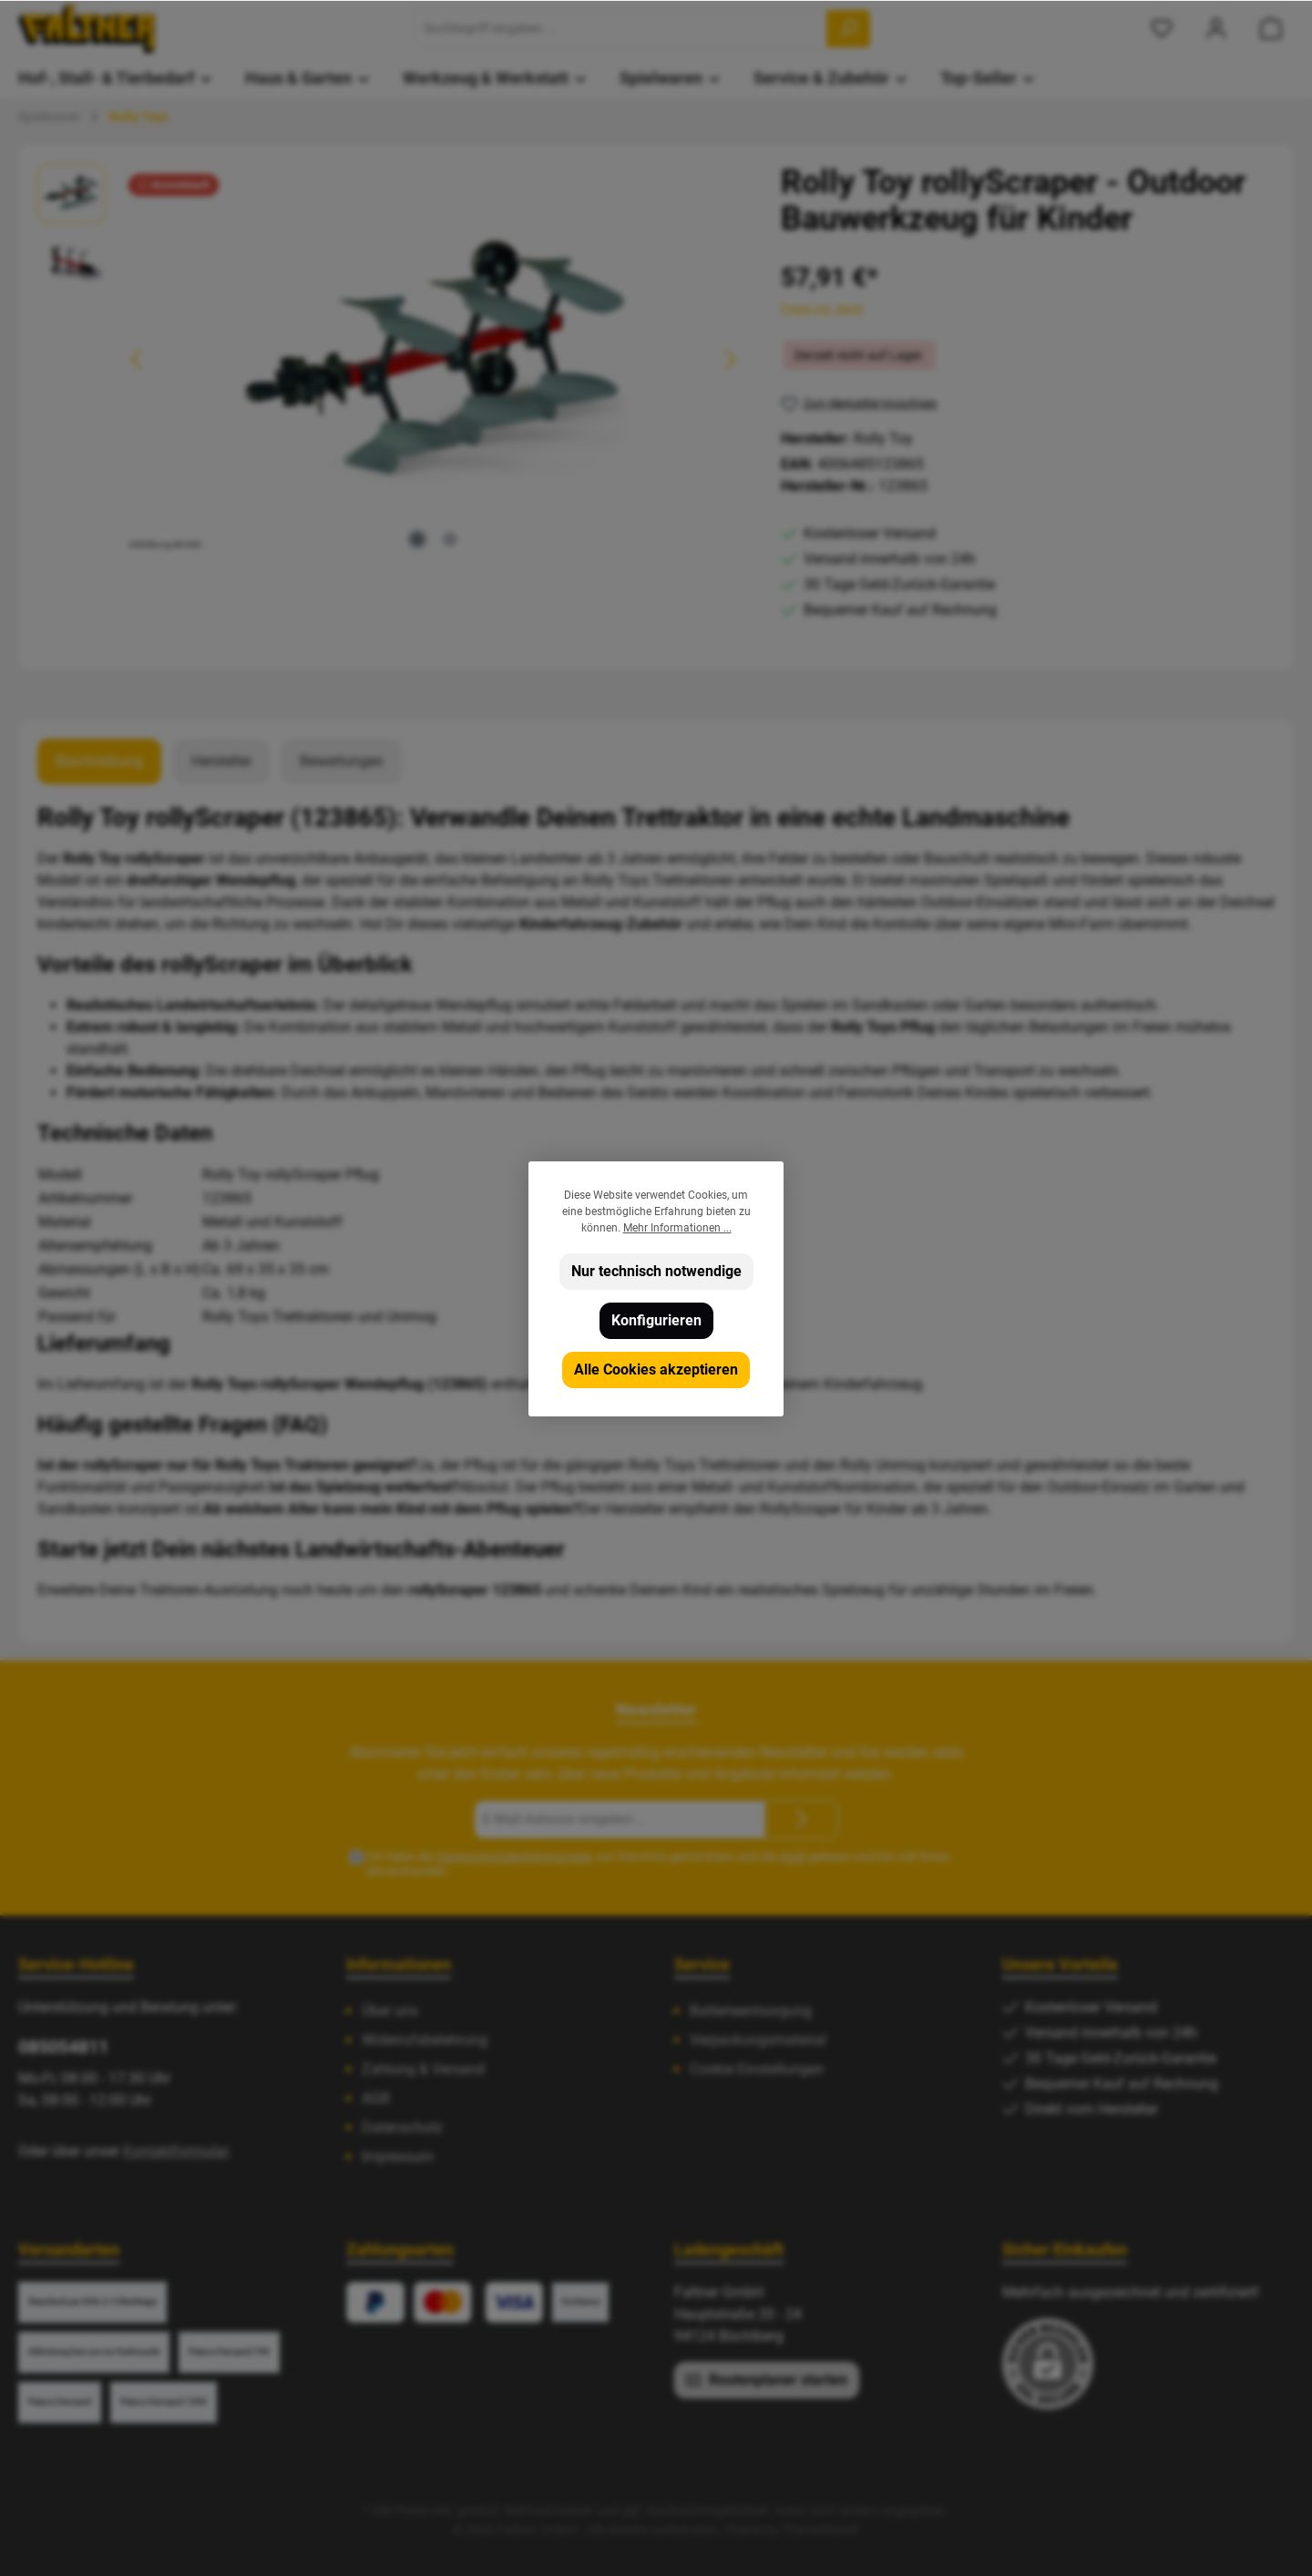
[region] (391, 360)
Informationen (398, 1964)
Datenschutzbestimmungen (514, 1856)
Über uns (390, 2010)
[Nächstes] (729, 359)
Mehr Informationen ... (677, 1228)
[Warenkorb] (1271, 28)
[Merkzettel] (1161, 28)
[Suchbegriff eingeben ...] (621, 28)
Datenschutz (402, 2127)
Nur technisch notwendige (656, 1271)
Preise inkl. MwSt (822, 308)
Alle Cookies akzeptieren (656, 1369)
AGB (792, 1856)
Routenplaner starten (766, 2379)
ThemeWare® (820, 2529)
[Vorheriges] (137, 359)
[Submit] (801, 1819)
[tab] (99, 761)
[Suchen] (848, 28)
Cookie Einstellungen (757, 2069)
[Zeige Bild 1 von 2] (417, 539)
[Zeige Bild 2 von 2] (450, 539)
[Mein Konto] (1216, 28)
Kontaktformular (175, 2151)
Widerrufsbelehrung (424, 2040)
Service (702, 1964)
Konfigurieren (656, 1320)
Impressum (398, 2156)
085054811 (63, 2047)
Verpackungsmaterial (758, 2040)
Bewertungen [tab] (342, 761)
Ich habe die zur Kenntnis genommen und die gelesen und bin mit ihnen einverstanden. (658, 1864)
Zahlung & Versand (423, 2069)
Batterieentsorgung (751, 2010)
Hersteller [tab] (221, 761)
